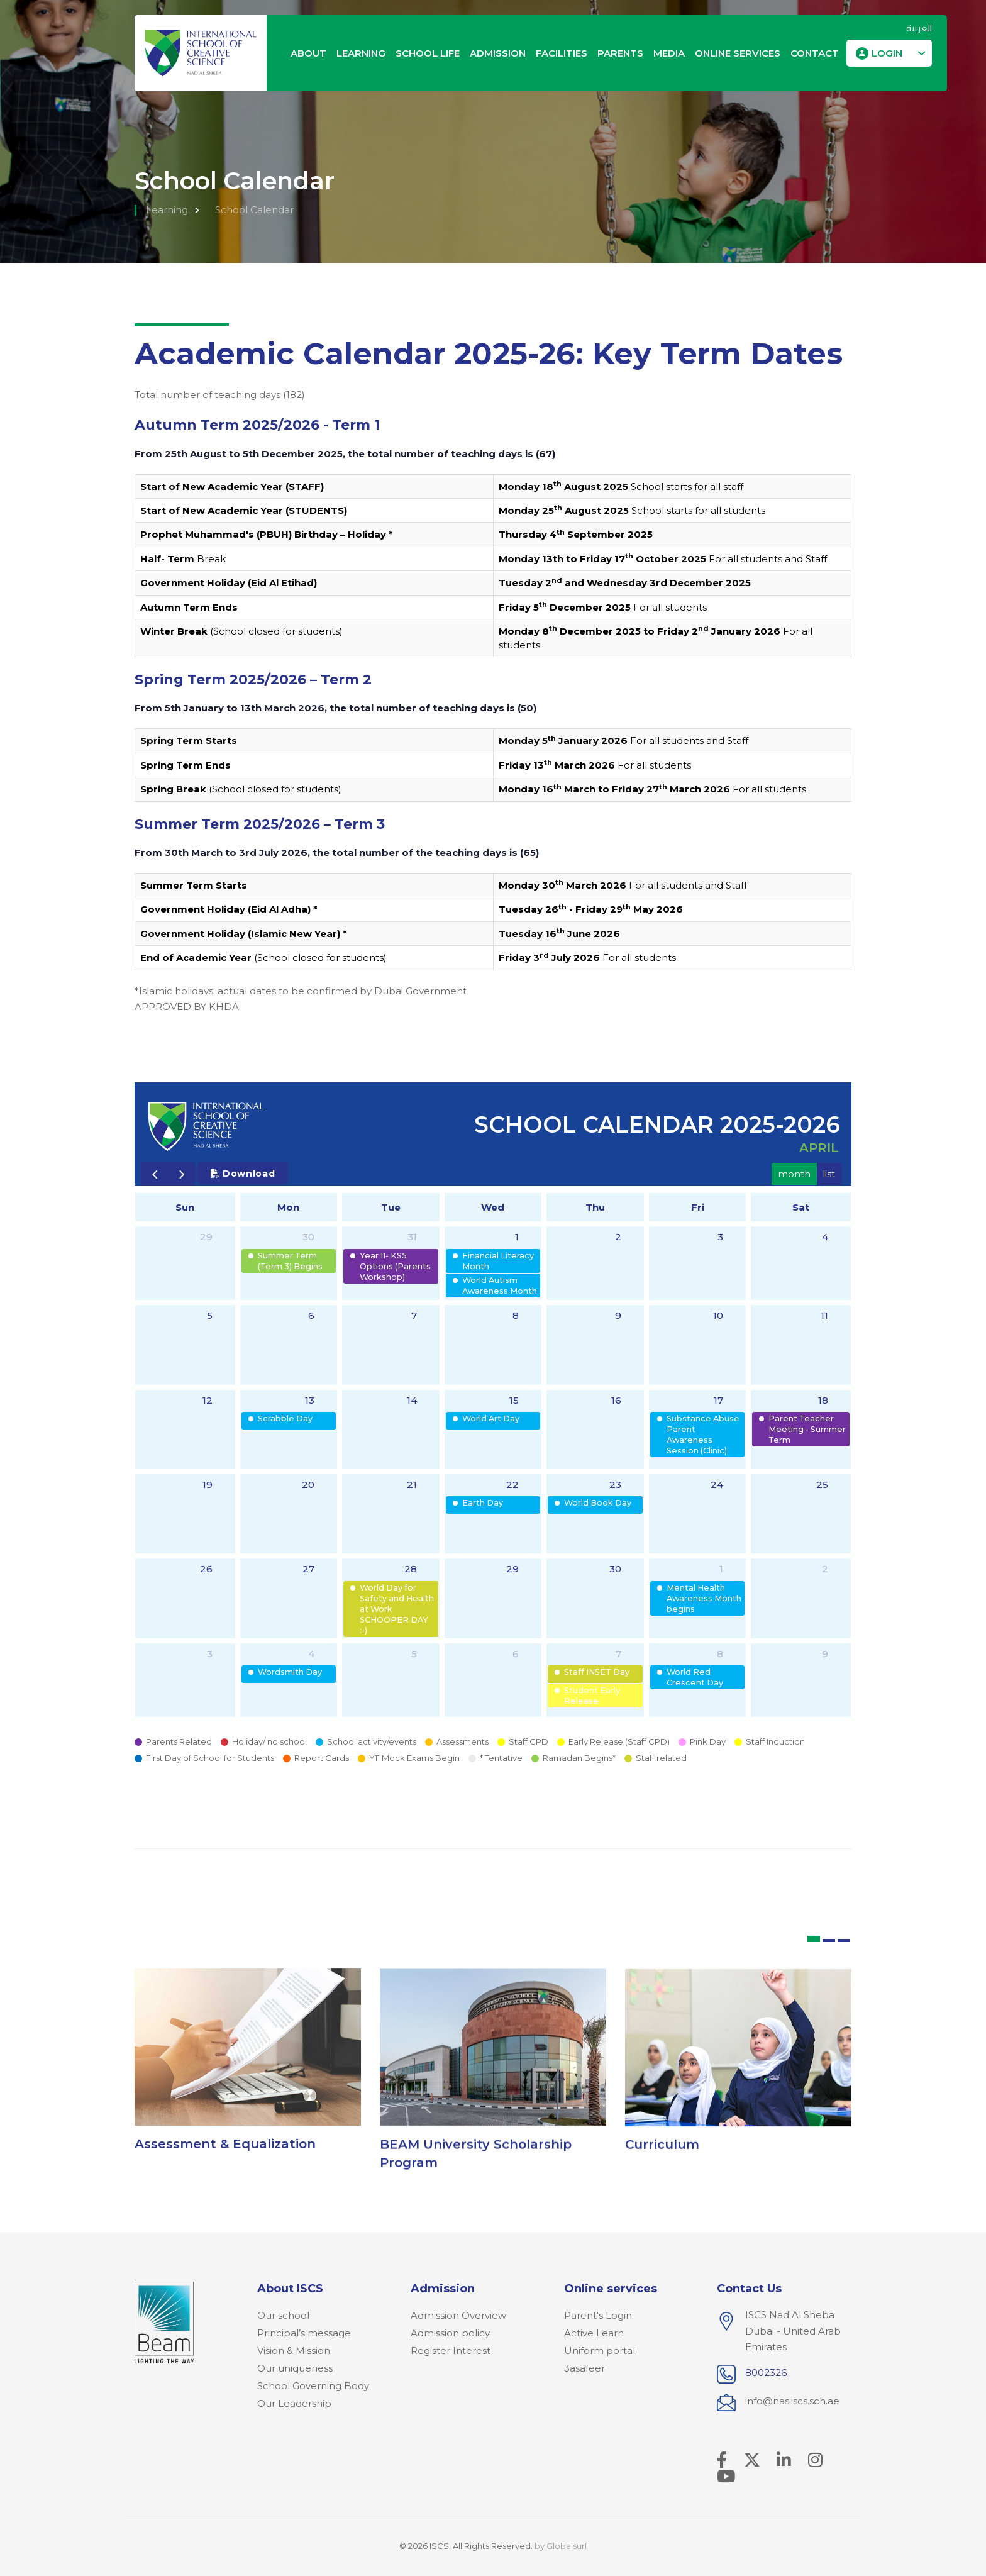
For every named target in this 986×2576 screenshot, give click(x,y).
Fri (697, 1207)
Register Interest (450, 2351)
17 (718, 1400)
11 (824, 1315)
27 (308, 1569)
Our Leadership (294, 2403)
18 (823, 1400)
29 (206, 1237)
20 (308, 1485)
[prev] (155, 1173)
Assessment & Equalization (225, 2154)
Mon (288, 1207)
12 (207, 1400)
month (794, 1174)
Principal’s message (304, 2333)
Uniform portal (599, 2351)
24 (717, 1485)
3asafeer (584, 2368)
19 (207, 1485)
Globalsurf (566, 2546)
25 (822, 1485)
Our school (283, 2315)
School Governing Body (313, 2386)
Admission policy (450, 2333)
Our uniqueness (295, 2368)
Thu (595, 1207)
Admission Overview (458, 2315)
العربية (919, 28)
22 (512, 1485)
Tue (391, 1207)
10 (718, 1315)
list (829, 1174)
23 (615, 1485)
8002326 (766, 2373)
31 (412, 1237)
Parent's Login (598, 2315)
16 (616, 1400)
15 (514, 1400)
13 (309, 1400)
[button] (889, 53)
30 (308, 1237)
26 (206, 1569)
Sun (184, 1207)
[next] (182, 1173)
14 (412, 1400)
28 (410, 1569)
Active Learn (594, 2333)
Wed (492, 1207)
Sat (800, 1207)
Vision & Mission (293, 2351)
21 (412, 1485)
